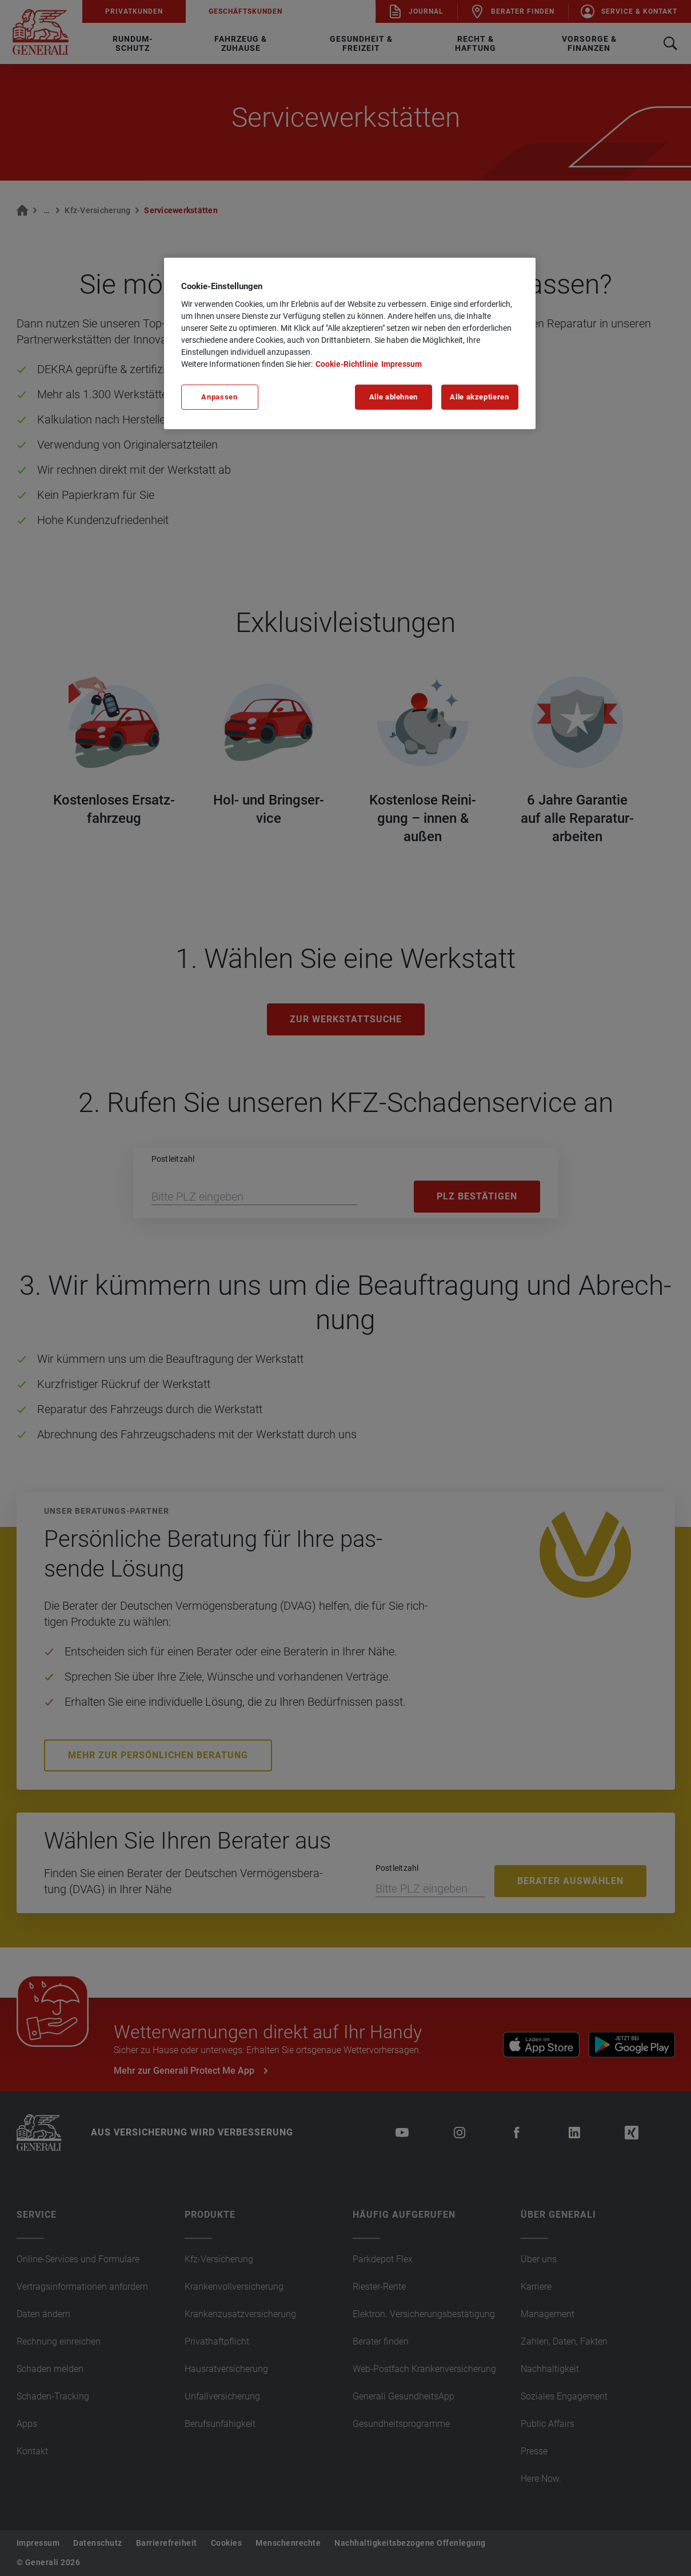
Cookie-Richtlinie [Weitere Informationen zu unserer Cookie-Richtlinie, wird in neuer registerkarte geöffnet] (346, 364)
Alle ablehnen (393, 397)
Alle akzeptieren (479, 397)
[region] (350, 343)
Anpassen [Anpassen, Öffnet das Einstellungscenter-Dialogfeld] (219, 397)
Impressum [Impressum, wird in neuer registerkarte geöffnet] (401, 364)
